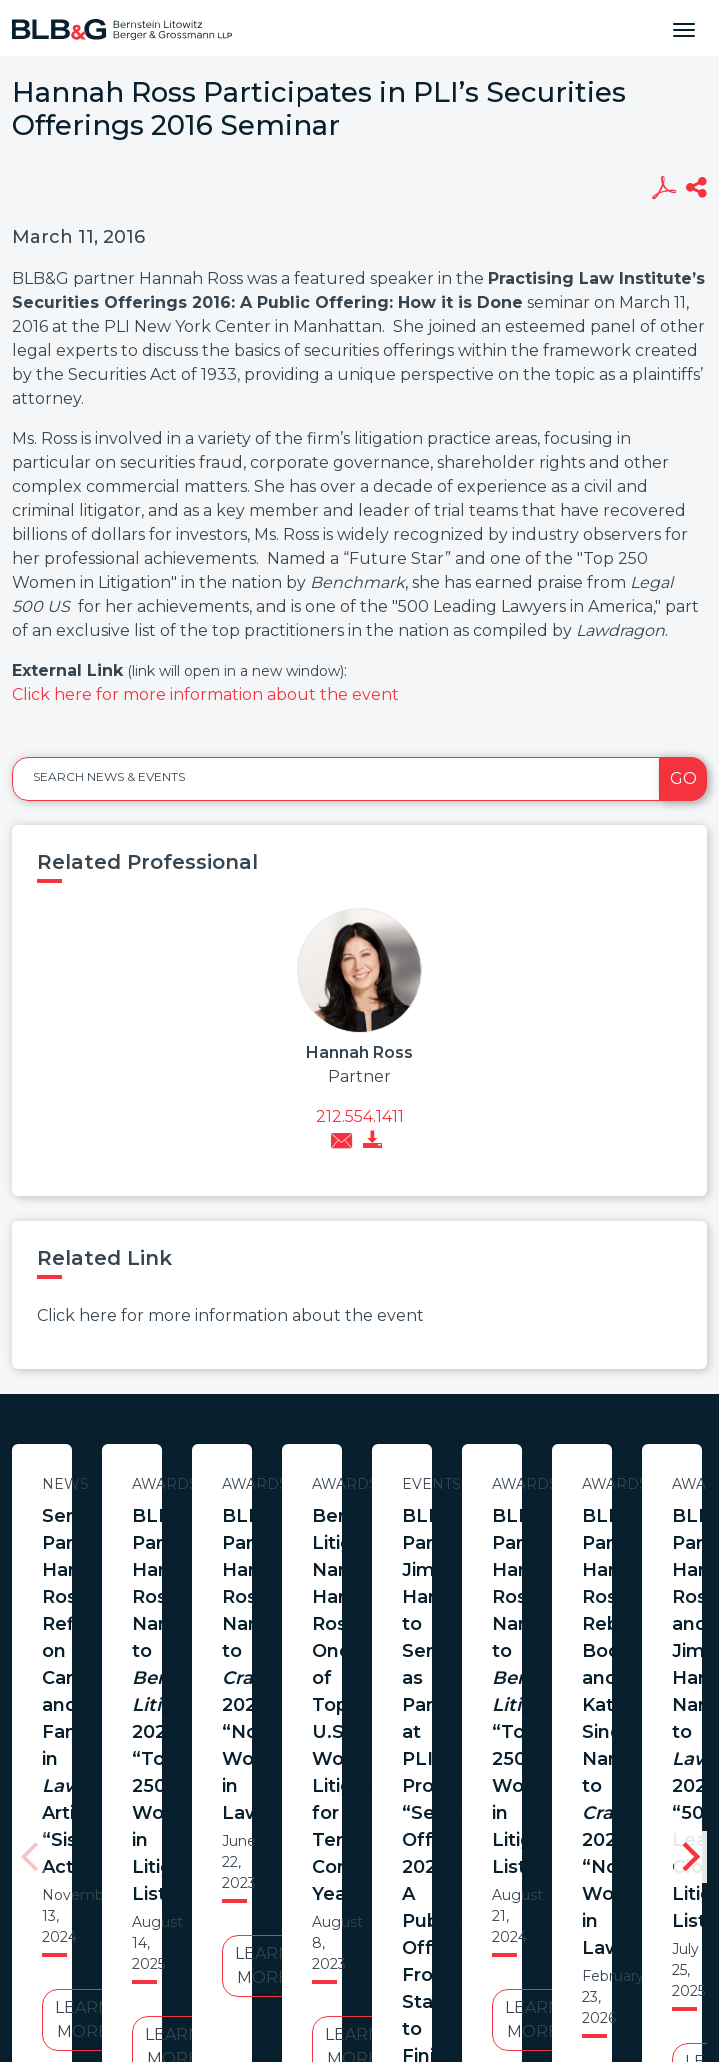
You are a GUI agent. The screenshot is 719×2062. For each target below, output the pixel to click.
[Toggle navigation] (684, 28)
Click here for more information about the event (205, 694)
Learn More (205, 1668)
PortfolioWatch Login (605, 1893)
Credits (479, 1893)
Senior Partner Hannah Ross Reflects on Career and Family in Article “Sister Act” (205, 1543)
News (205, 1484)
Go (683, 778)
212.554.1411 (360, 1116)
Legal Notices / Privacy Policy (323, 1893)
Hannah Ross (359, 1052)
